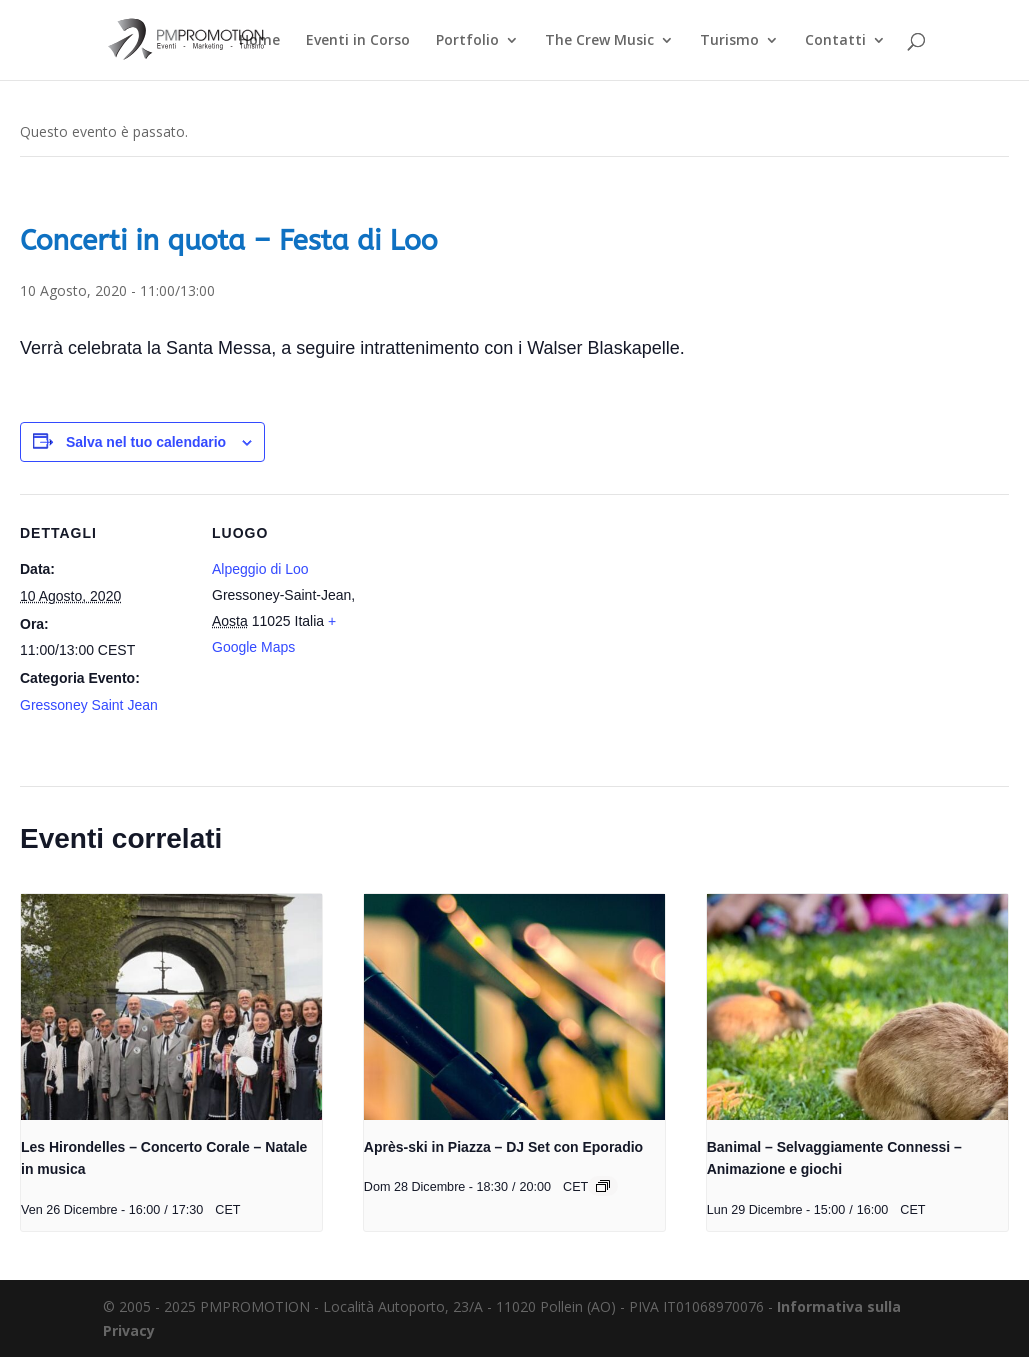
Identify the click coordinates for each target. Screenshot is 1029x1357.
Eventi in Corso (358, 41)
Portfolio (467, 41)
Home (259, 41)
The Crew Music (599, 41)
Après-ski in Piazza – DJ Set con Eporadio (503, 1147)
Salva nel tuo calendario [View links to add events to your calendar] (146, 442)
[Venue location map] (509, 632)
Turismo (729, 41)
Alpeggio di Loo (260, 569)
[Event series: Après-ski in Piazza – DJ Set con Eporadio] (603, 1186)
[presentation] (171, 1007)
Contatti (835, 41)
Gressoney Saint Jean (89, 705)
